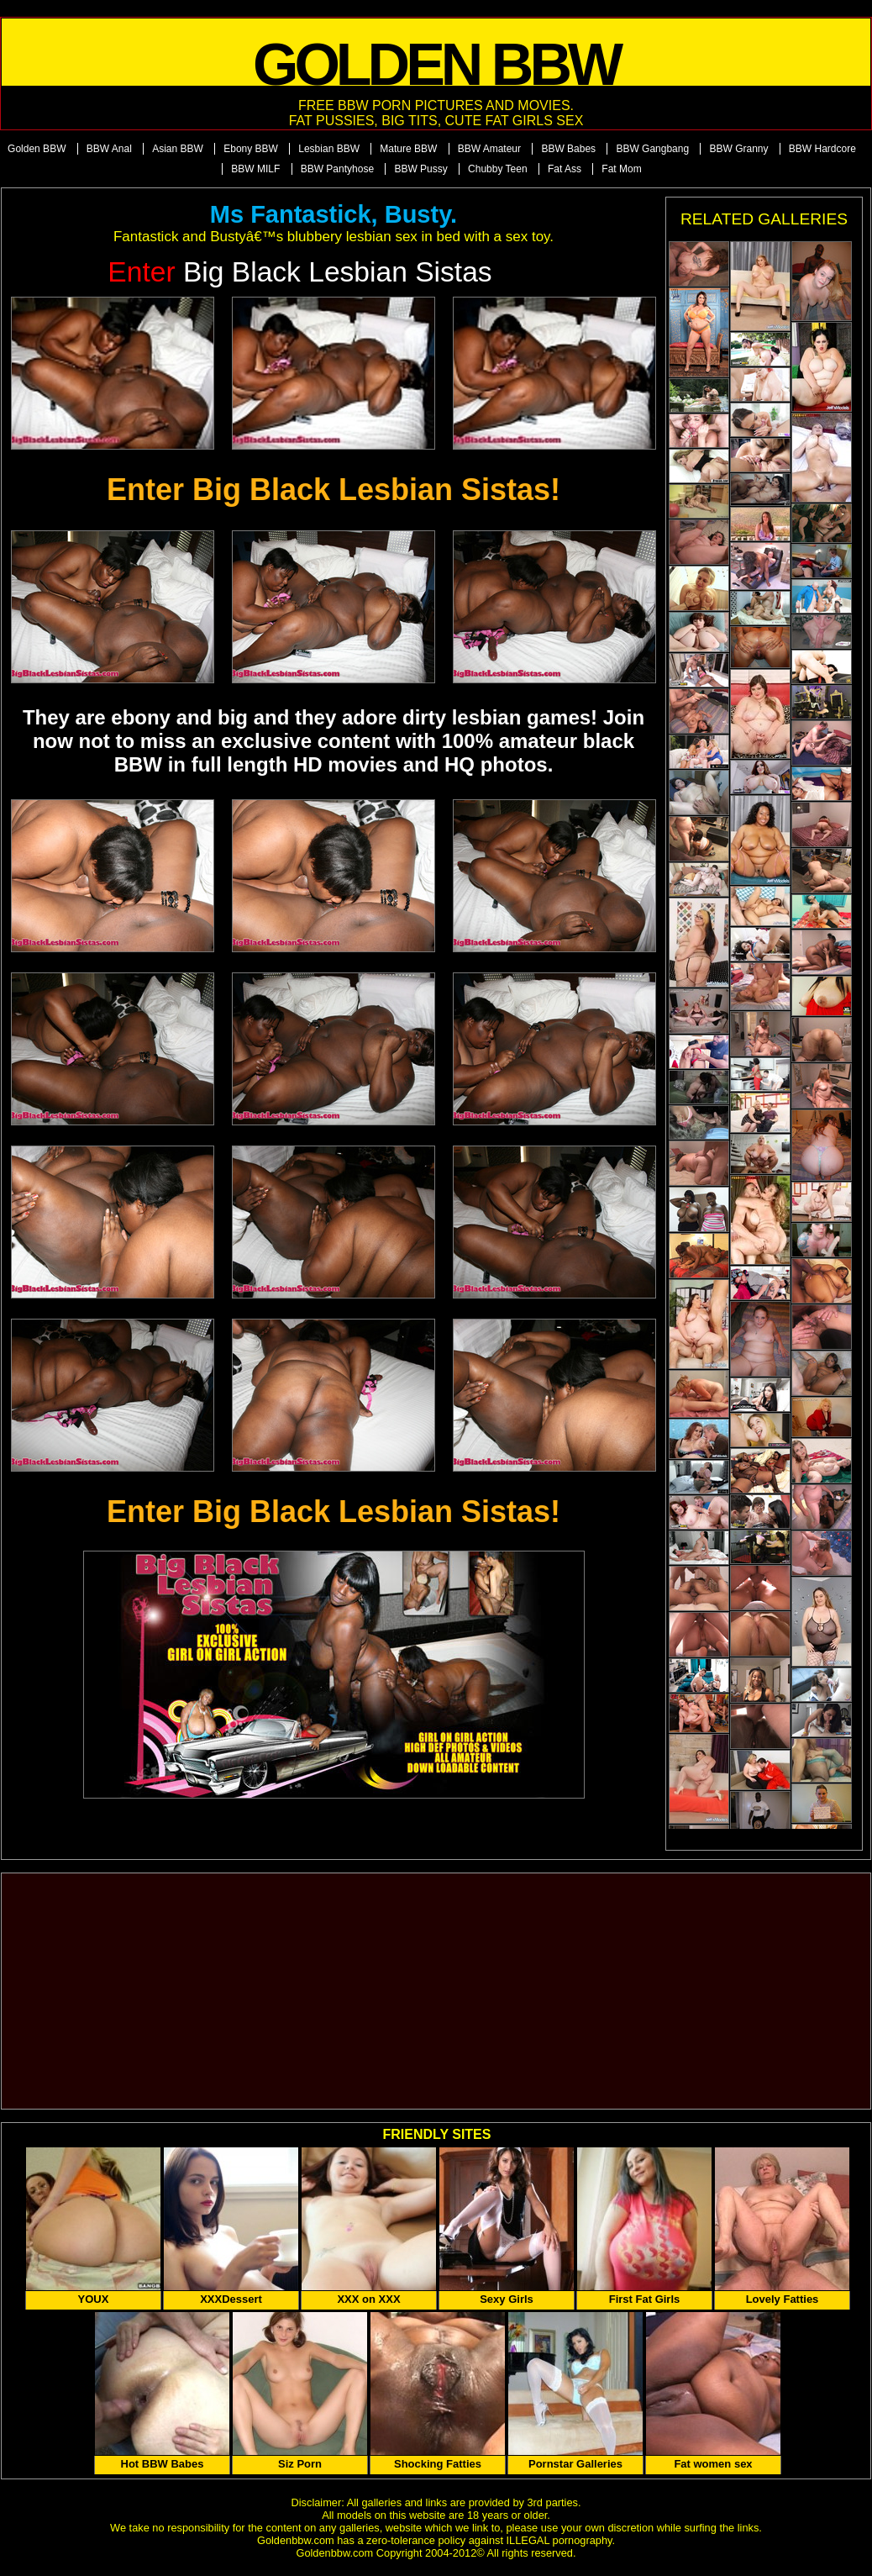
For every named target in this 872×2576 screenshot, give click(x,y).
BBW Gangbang (652, 149)
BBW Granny (738, 149)
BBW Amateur (489, 149)
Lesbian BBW (329, 149)
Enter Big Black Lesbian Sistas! (333, 489)
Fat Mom (621, 169)
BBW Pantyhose (337, 169)
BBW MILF (255, 169)
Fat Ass (564, 169)
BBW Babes (568, 149)
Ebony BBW (250, 149)
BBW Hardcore (822, 149)
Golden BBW (37, 149)
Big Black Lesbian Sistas (299, 271)
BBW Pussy (420, 169)
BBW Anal (109, 149)
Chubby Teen (498, 169)
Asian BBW (177, 149)
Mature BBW (408, 149)
